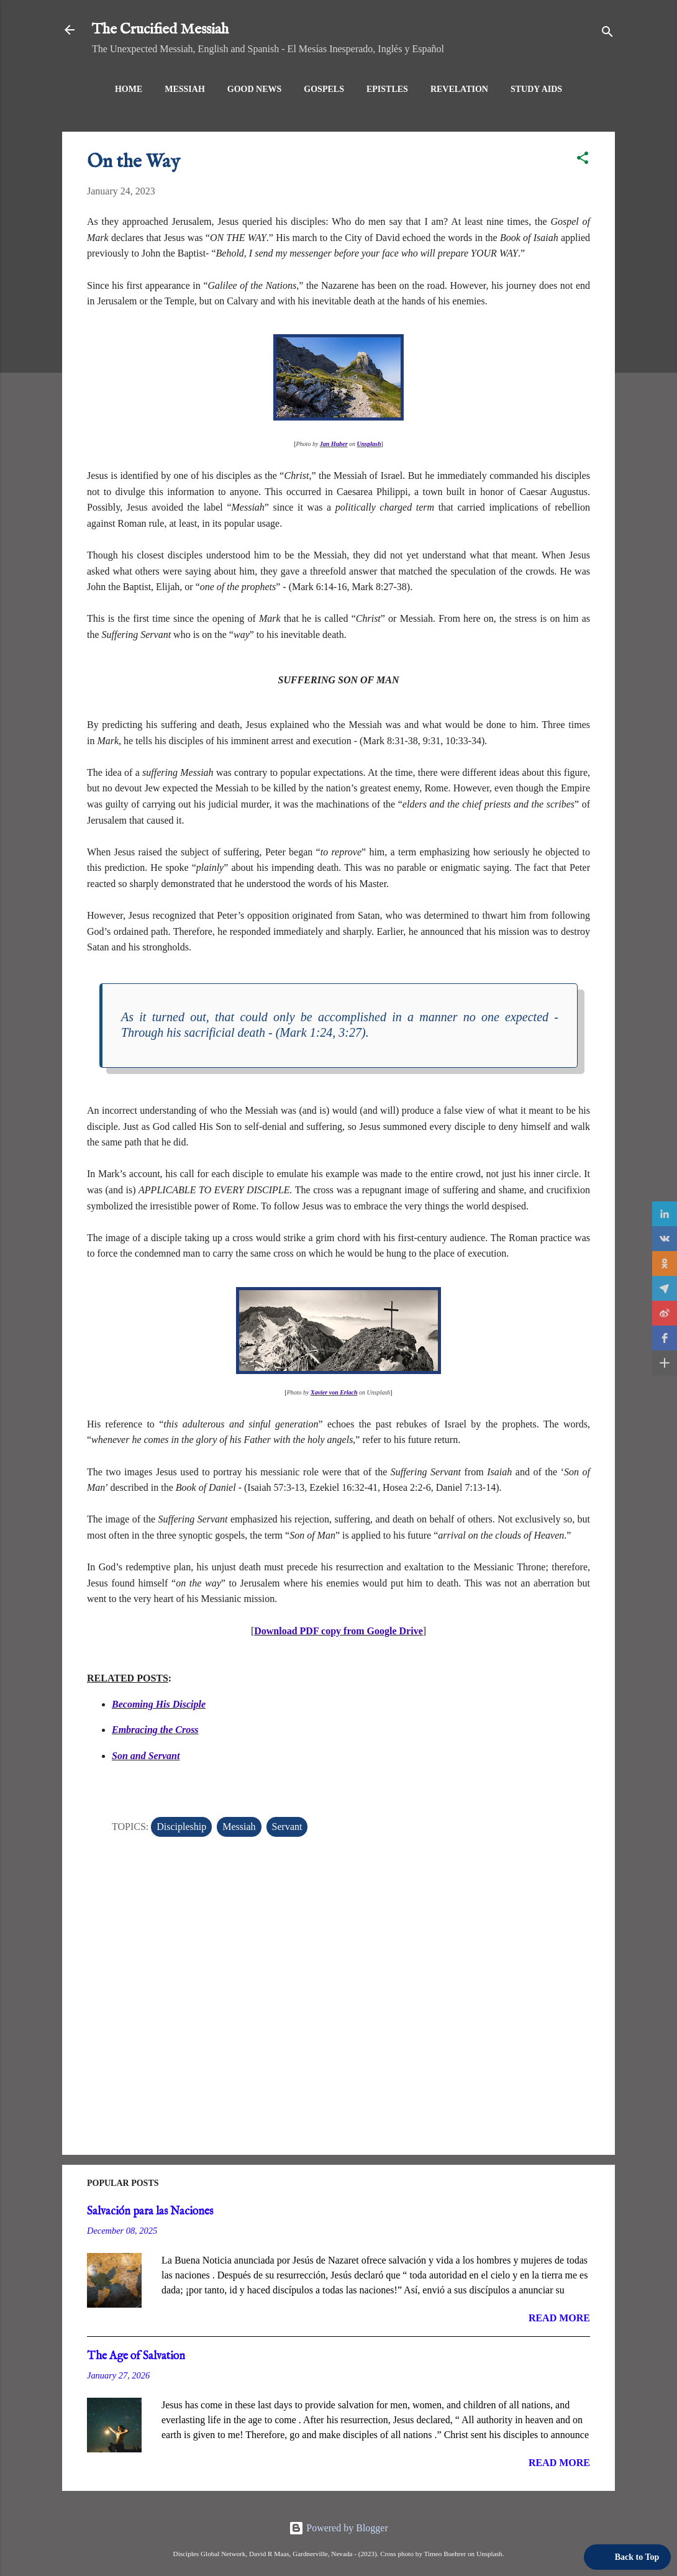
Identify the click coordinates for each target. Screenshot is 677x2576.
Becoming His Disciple (159, 1704)
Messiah (185, 89)
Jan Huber (334, 443)
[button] (582, 160)
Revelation (459, 89)
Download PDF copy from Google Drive (338, 1631)
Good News (254, 89)
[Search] (607, 34)
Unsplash (369, 443)
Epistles (387, 89)
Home (128, 89)
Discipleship (181, 1826)
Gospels (324, 89)
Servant (287, 1826)
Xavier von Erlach (334, 1392)
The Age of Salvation (136, 2356)
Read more (559, 2318)
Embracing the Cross (155, 1729)
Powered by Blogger (338, 2528)
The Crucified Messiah (160, 29)
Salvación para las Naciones (150, 2212)
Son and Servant (145, 1755)
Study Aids (536, 89)
